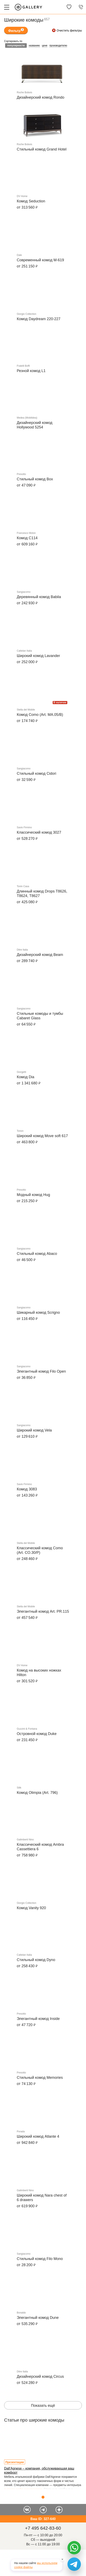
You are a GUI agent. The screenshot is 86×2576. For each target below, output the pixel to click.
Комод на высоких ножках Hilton (39, 1672)
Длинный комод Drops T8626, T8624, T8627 (42, 893)
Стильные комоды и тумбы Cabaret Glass (40, 1016)
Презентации (14, 2462)
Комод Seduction (31, 201)
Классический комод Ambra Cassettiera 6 (40, 1846)
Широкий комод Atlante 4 (38, 2136)
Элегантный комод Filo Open (41, 1371)
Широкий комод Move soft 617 (42, 1136)
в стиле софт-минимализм (23, 2489)
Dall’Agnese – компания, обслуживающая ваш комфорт (39, 2470)
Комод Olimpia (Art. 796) (37, 1793)
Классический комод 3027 (39, 832)
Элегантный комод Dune (38, 2318)
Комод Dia (25, 1077)
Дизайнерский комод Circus (40, 2376)
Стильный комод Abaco (37, 1254)
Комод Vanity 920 (31, 1908)
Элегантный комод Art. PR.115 (43, 1611)
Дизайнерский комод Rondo (40, 97)
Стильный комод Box (35, 479)
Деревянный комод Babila (39, 597)
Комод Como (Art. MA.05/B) (40, 715)
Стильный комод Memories (40, 2078)
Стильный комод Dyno (36, 1960)
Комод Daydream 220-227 (38, 319)
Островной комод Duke (37, 1734)
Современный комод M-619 (40, 260)
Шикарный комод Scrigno (38, 1312)
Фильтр (16, 30)
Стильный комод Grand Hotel (42, 149)
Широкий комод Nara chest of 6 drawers (42, 2197)
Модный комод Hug (33, 1195)
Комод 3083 (27, 1489)
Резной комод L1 (31, 371)
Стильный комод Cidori (36, 773)
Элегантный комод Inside (38, 2019)
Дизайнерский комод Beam (40, 955)
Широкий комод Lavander (38, 656)
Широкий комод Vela (34, 1430)
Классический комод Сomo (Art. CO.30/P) (40, 1550)
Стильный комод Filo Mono (40, 2259)
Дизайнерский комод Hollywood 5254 (34, 425)
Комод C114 (27, 538)
